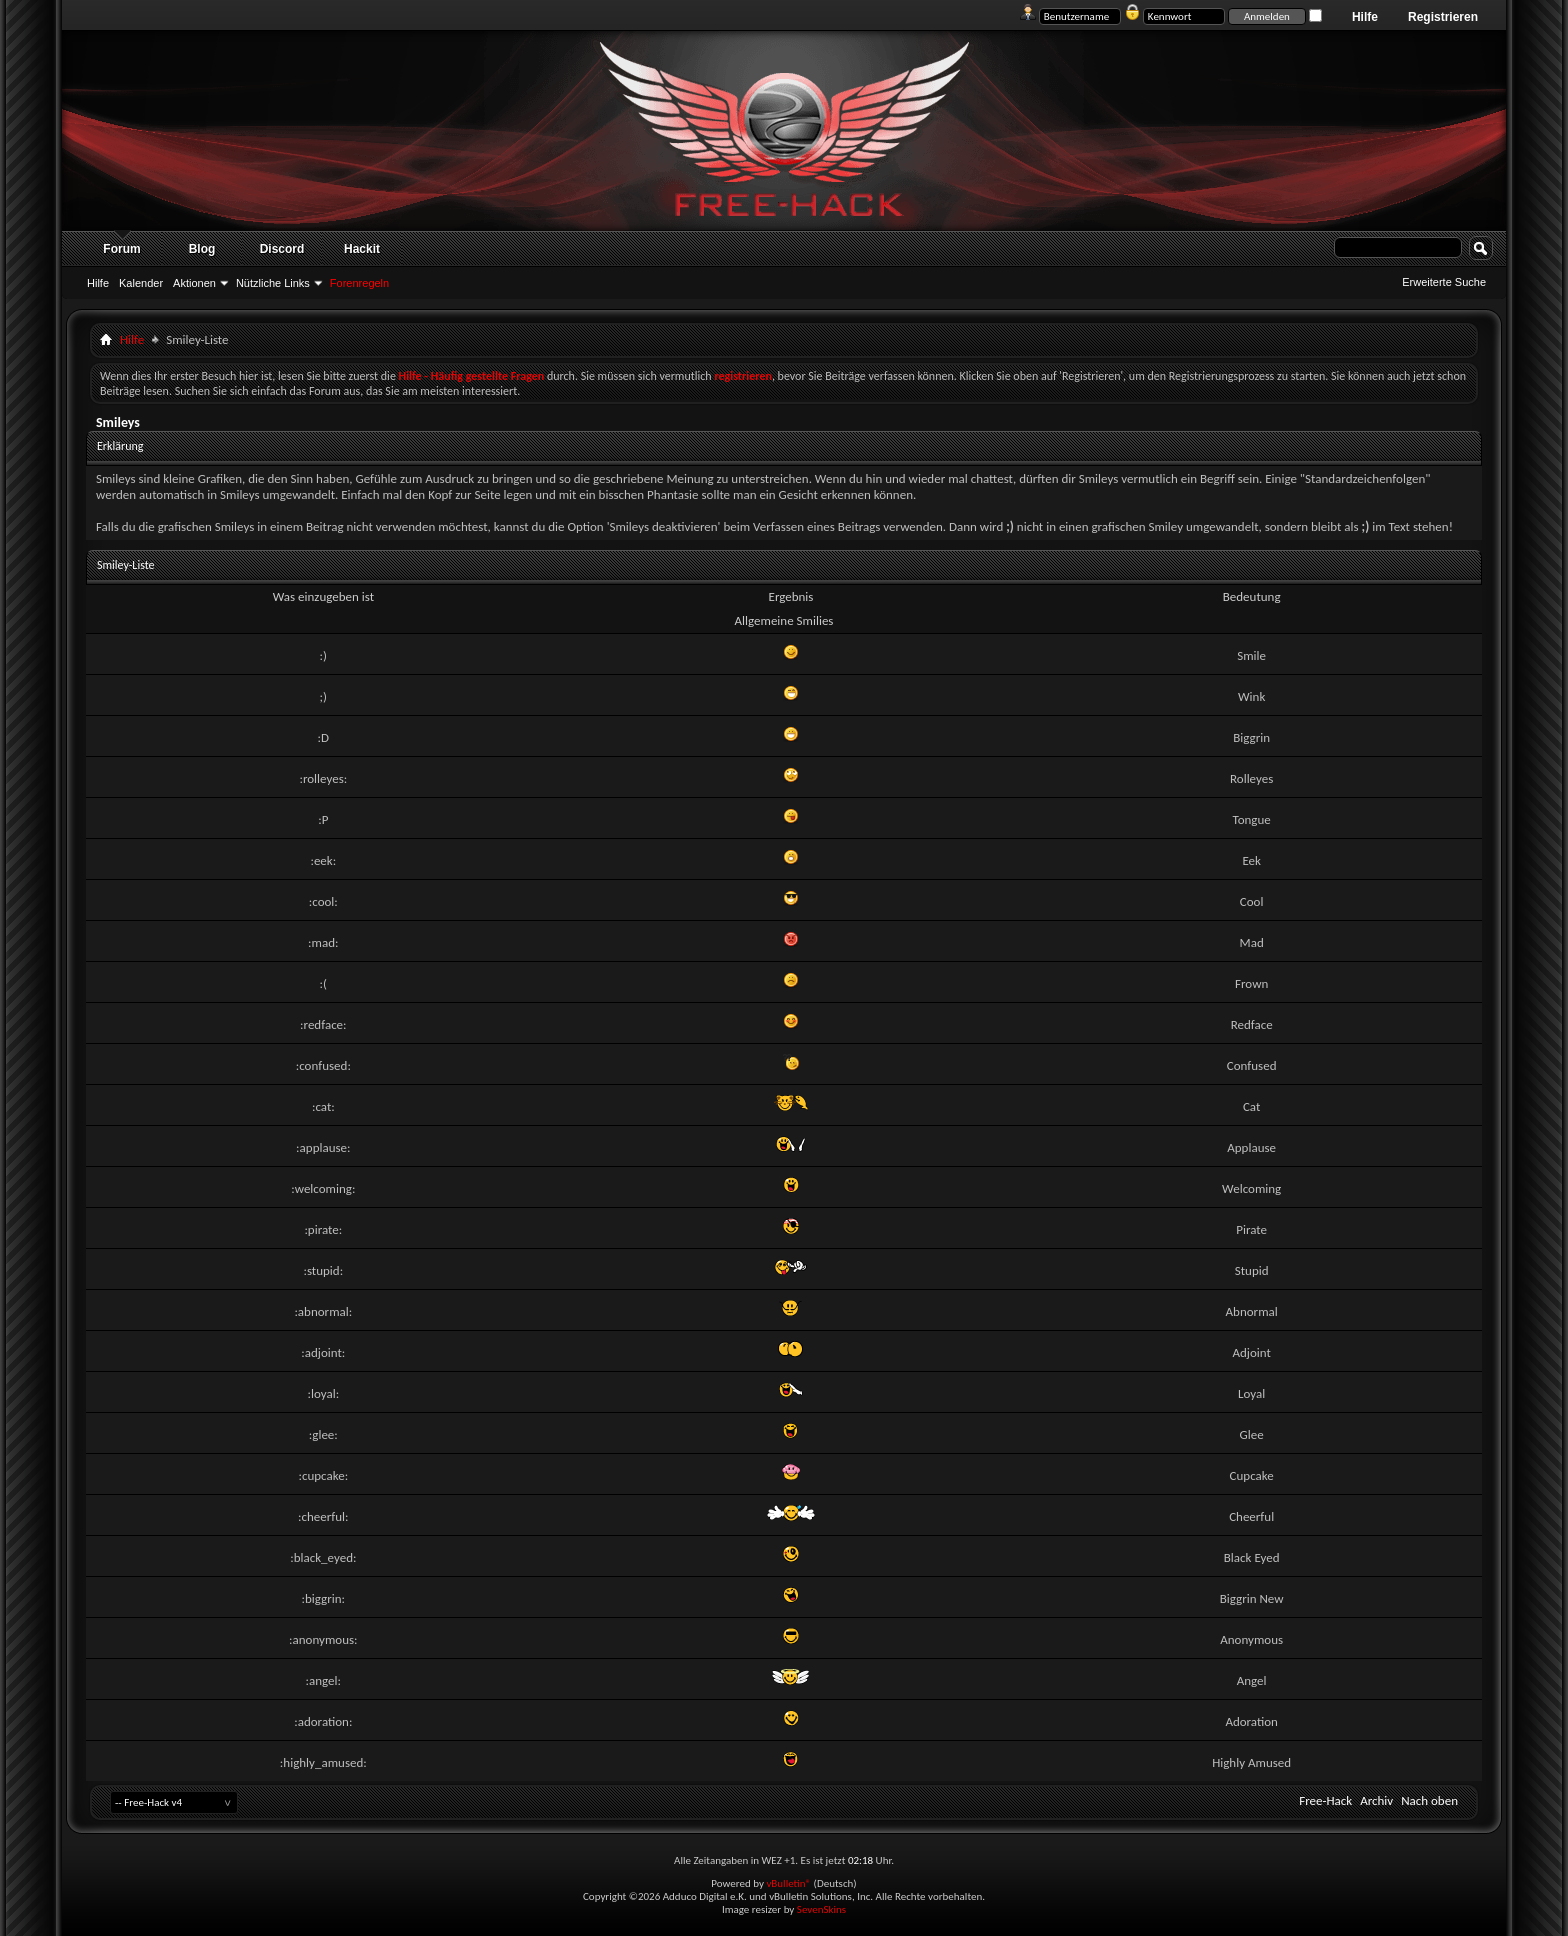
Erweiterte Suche (1444, 282)
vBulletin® (788, 1883)
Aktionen (194, 283)
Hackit (362, 249)
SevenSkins (821, 1909)
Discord (282, 249)
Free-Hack (1325, 1800)
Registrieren (1443, 17)
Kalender (141, 283)
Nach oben (1429, 1800)
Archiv (1376, 1800)
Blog (202, 249)
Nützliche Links (273, 283)
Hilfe (1365, 17)
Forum (121, 249)
